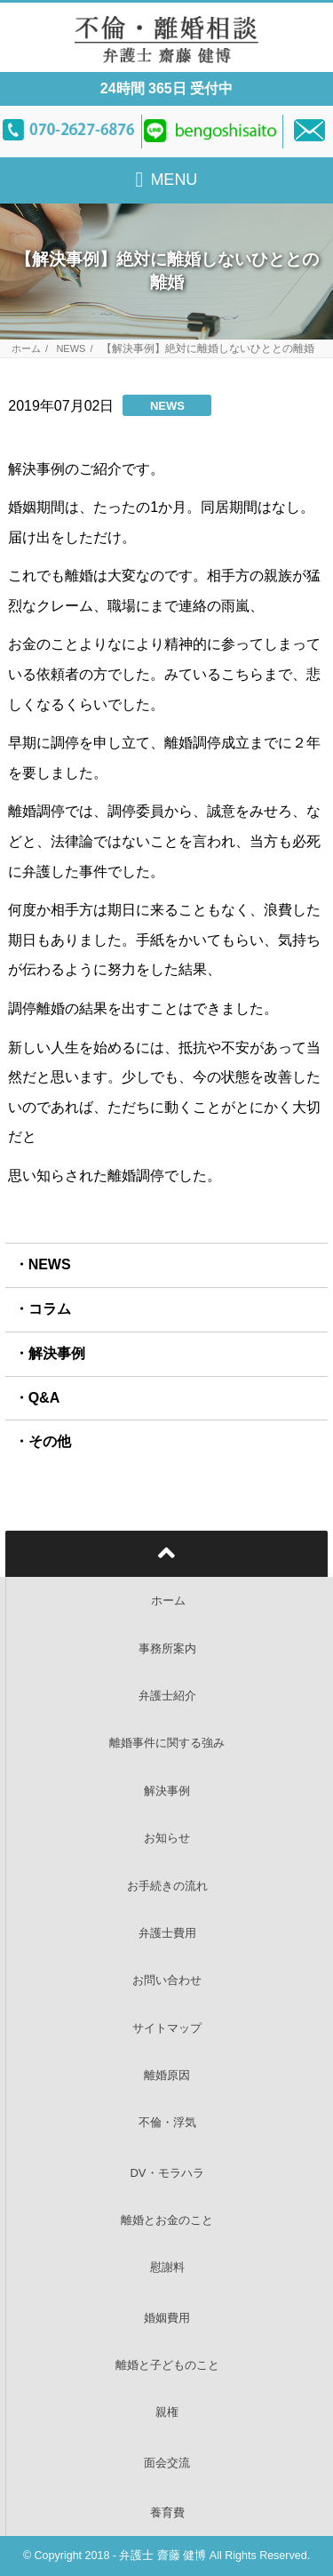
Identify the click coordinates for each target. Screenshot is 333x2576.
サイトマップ (167, 2028)
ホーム (26, 349)
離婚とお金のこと (167, 2220)
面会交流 (167, 2462)
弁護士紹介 (167, 1695)
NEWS (70, 349)
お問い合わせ (167, 1980)
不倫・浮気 (167, 2122)
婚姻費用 (167, 2317)
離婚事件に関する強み (167, 1742)
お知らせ (167, 1837)
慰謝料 (167, 2267)
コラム (49, 1308)
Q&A (44, 1397)
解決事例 (56, 1353)
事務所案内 (167, 1648)
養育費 (167, 2512)
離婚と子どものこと (167, 2365)
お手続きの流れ (167, 1885)
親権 (166, 2412)
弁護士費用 (167, 1933)
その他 (49, 1441)
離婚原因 (167, 2075)
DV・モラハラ (166, 2173)
